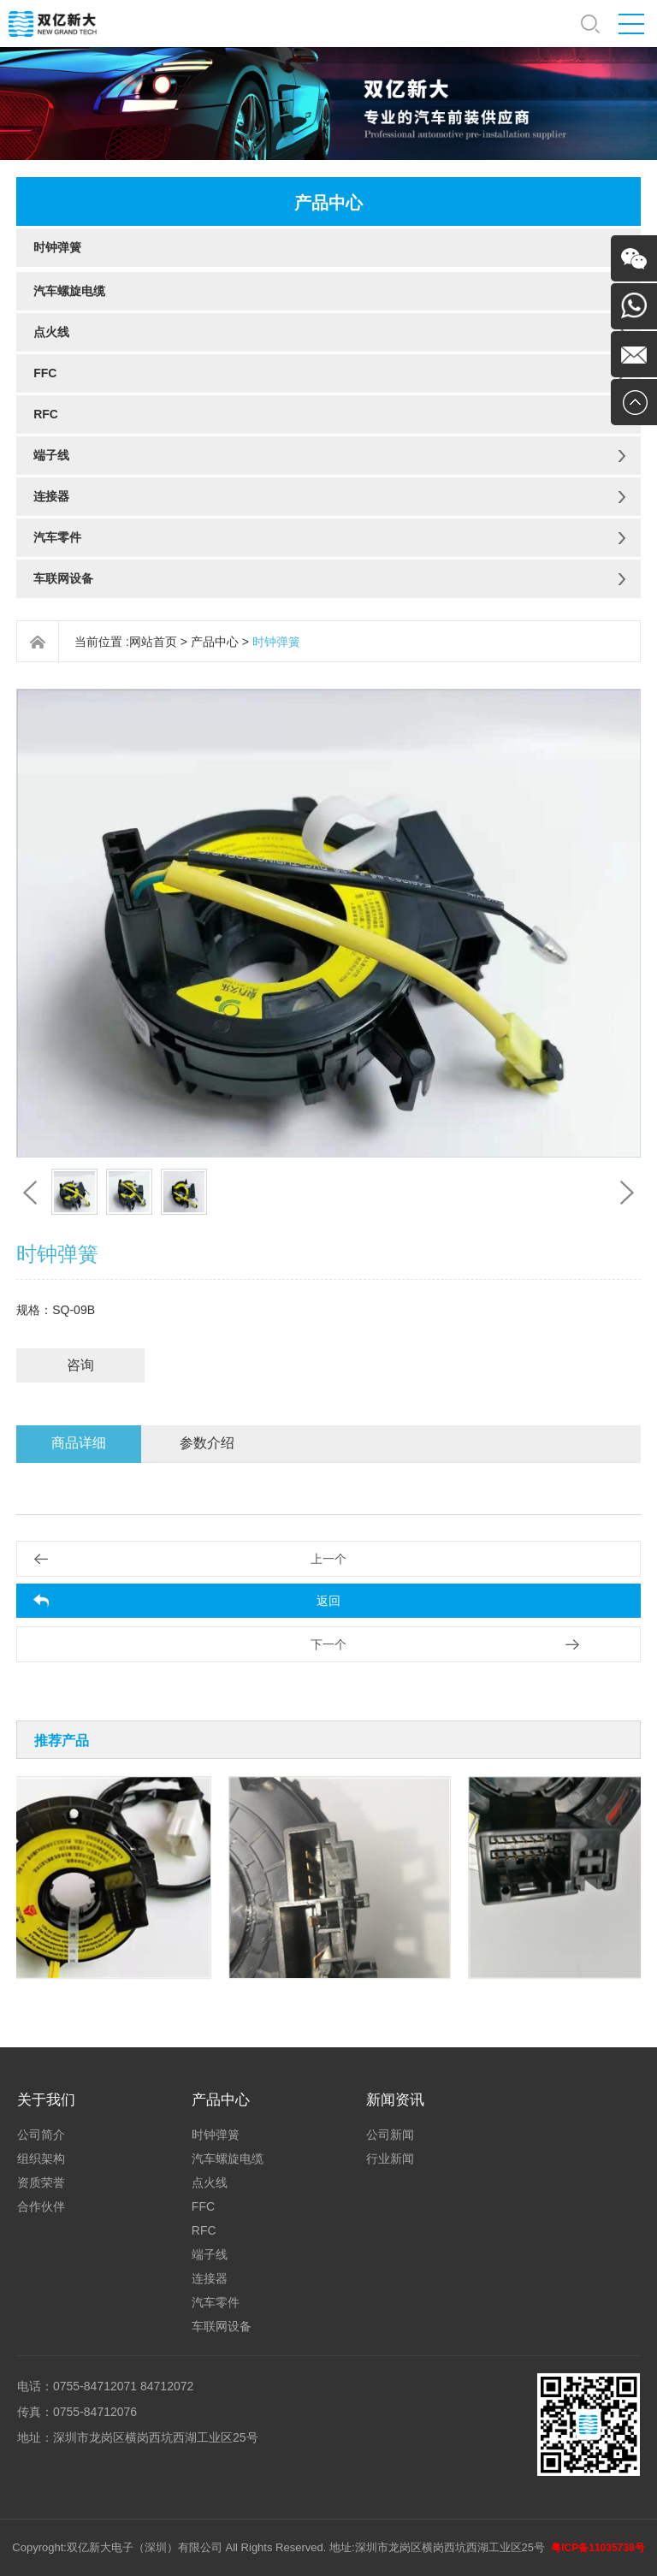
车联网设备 (63, 578)
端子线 (51, 455)
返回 (328, 1601)
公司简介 (41, 2134)
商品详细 (78, 1443)
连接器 (51, 496)
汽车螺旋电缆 (69, 291)
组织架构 (41, 2158)
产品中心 (215, 641)
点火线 (51, 332)
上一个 (328, 1559)
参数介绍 (207, 1443)
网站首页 (153, 641)
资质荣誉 (41, 2182)
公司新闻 (390, 2134)
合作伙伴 (41, 2206)
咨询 (80, 1365)
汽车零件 (57, 537)
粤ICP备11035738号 (597, 2548)
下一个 (328, 1644)
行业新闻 (390, 2158)
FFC (44, 373)
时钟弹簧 (57, 247)
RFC (45, 414)
